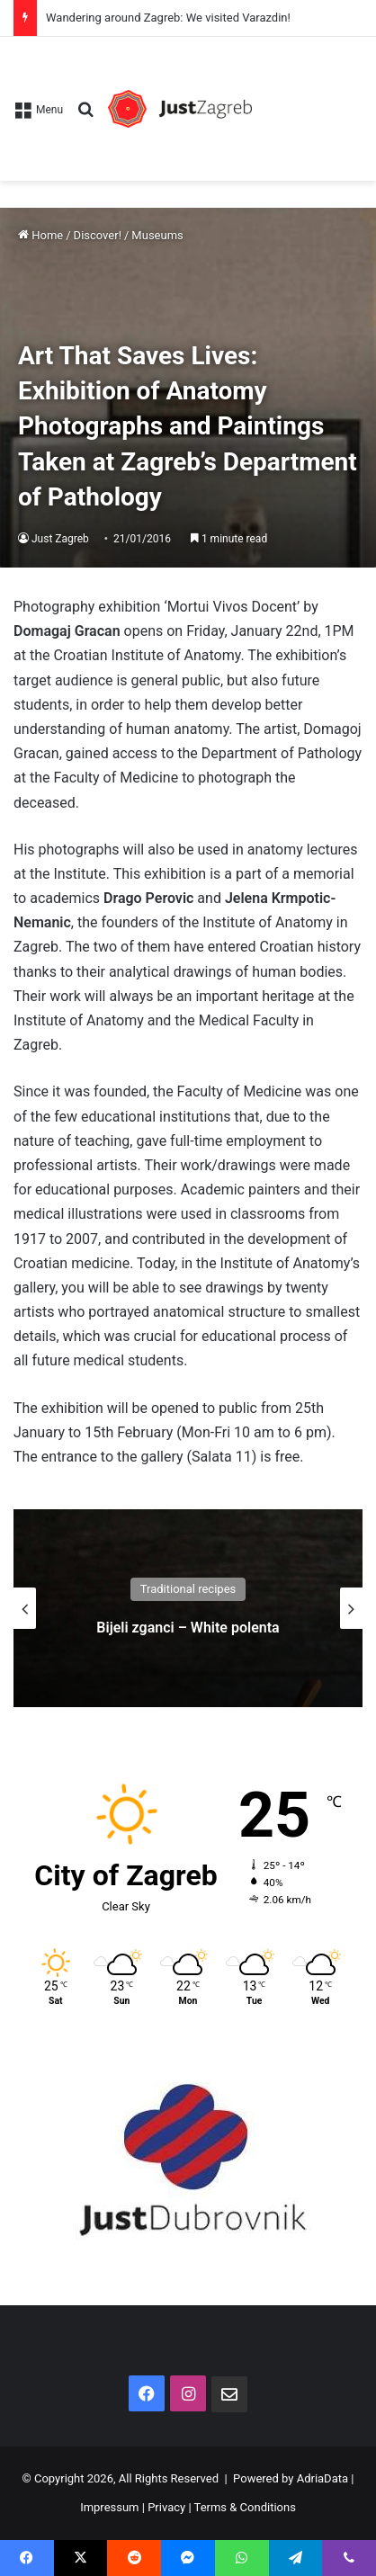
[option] (188, 1608)
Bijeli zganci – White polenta (187, 1627)
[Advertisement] (307, 100)
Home (40, 235)
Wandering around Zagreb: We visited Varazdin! (168, 17)
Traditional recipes (188, 1589)
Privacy (166, 2507)
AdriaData (322, 2478)
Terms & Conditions (245, 2507)
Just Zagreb (60, 538)
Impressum (109, 2507)
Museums (157, 235)
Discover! (97, 235)
